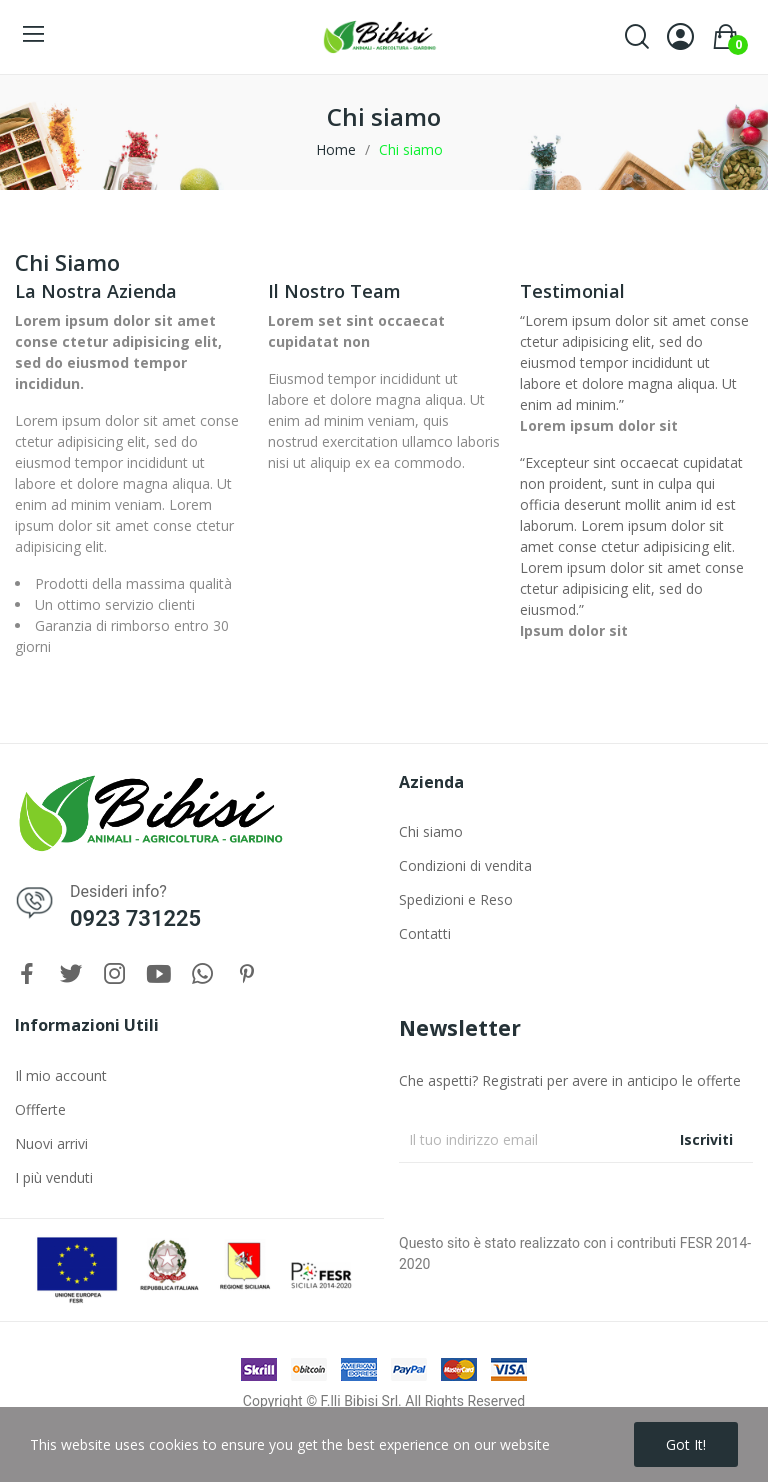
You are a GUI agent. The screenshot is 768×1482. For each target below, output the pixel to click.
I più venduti (54, 1177)
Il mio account (61, 1075)
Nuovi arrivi (51, 1143)
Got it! (686, 1444)
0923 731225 (135, 918)
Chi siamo (431, 831)
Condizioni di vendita (465, 865)
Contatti (425, 933)
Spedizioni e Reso (456, 899)
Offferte (40, 1109)
